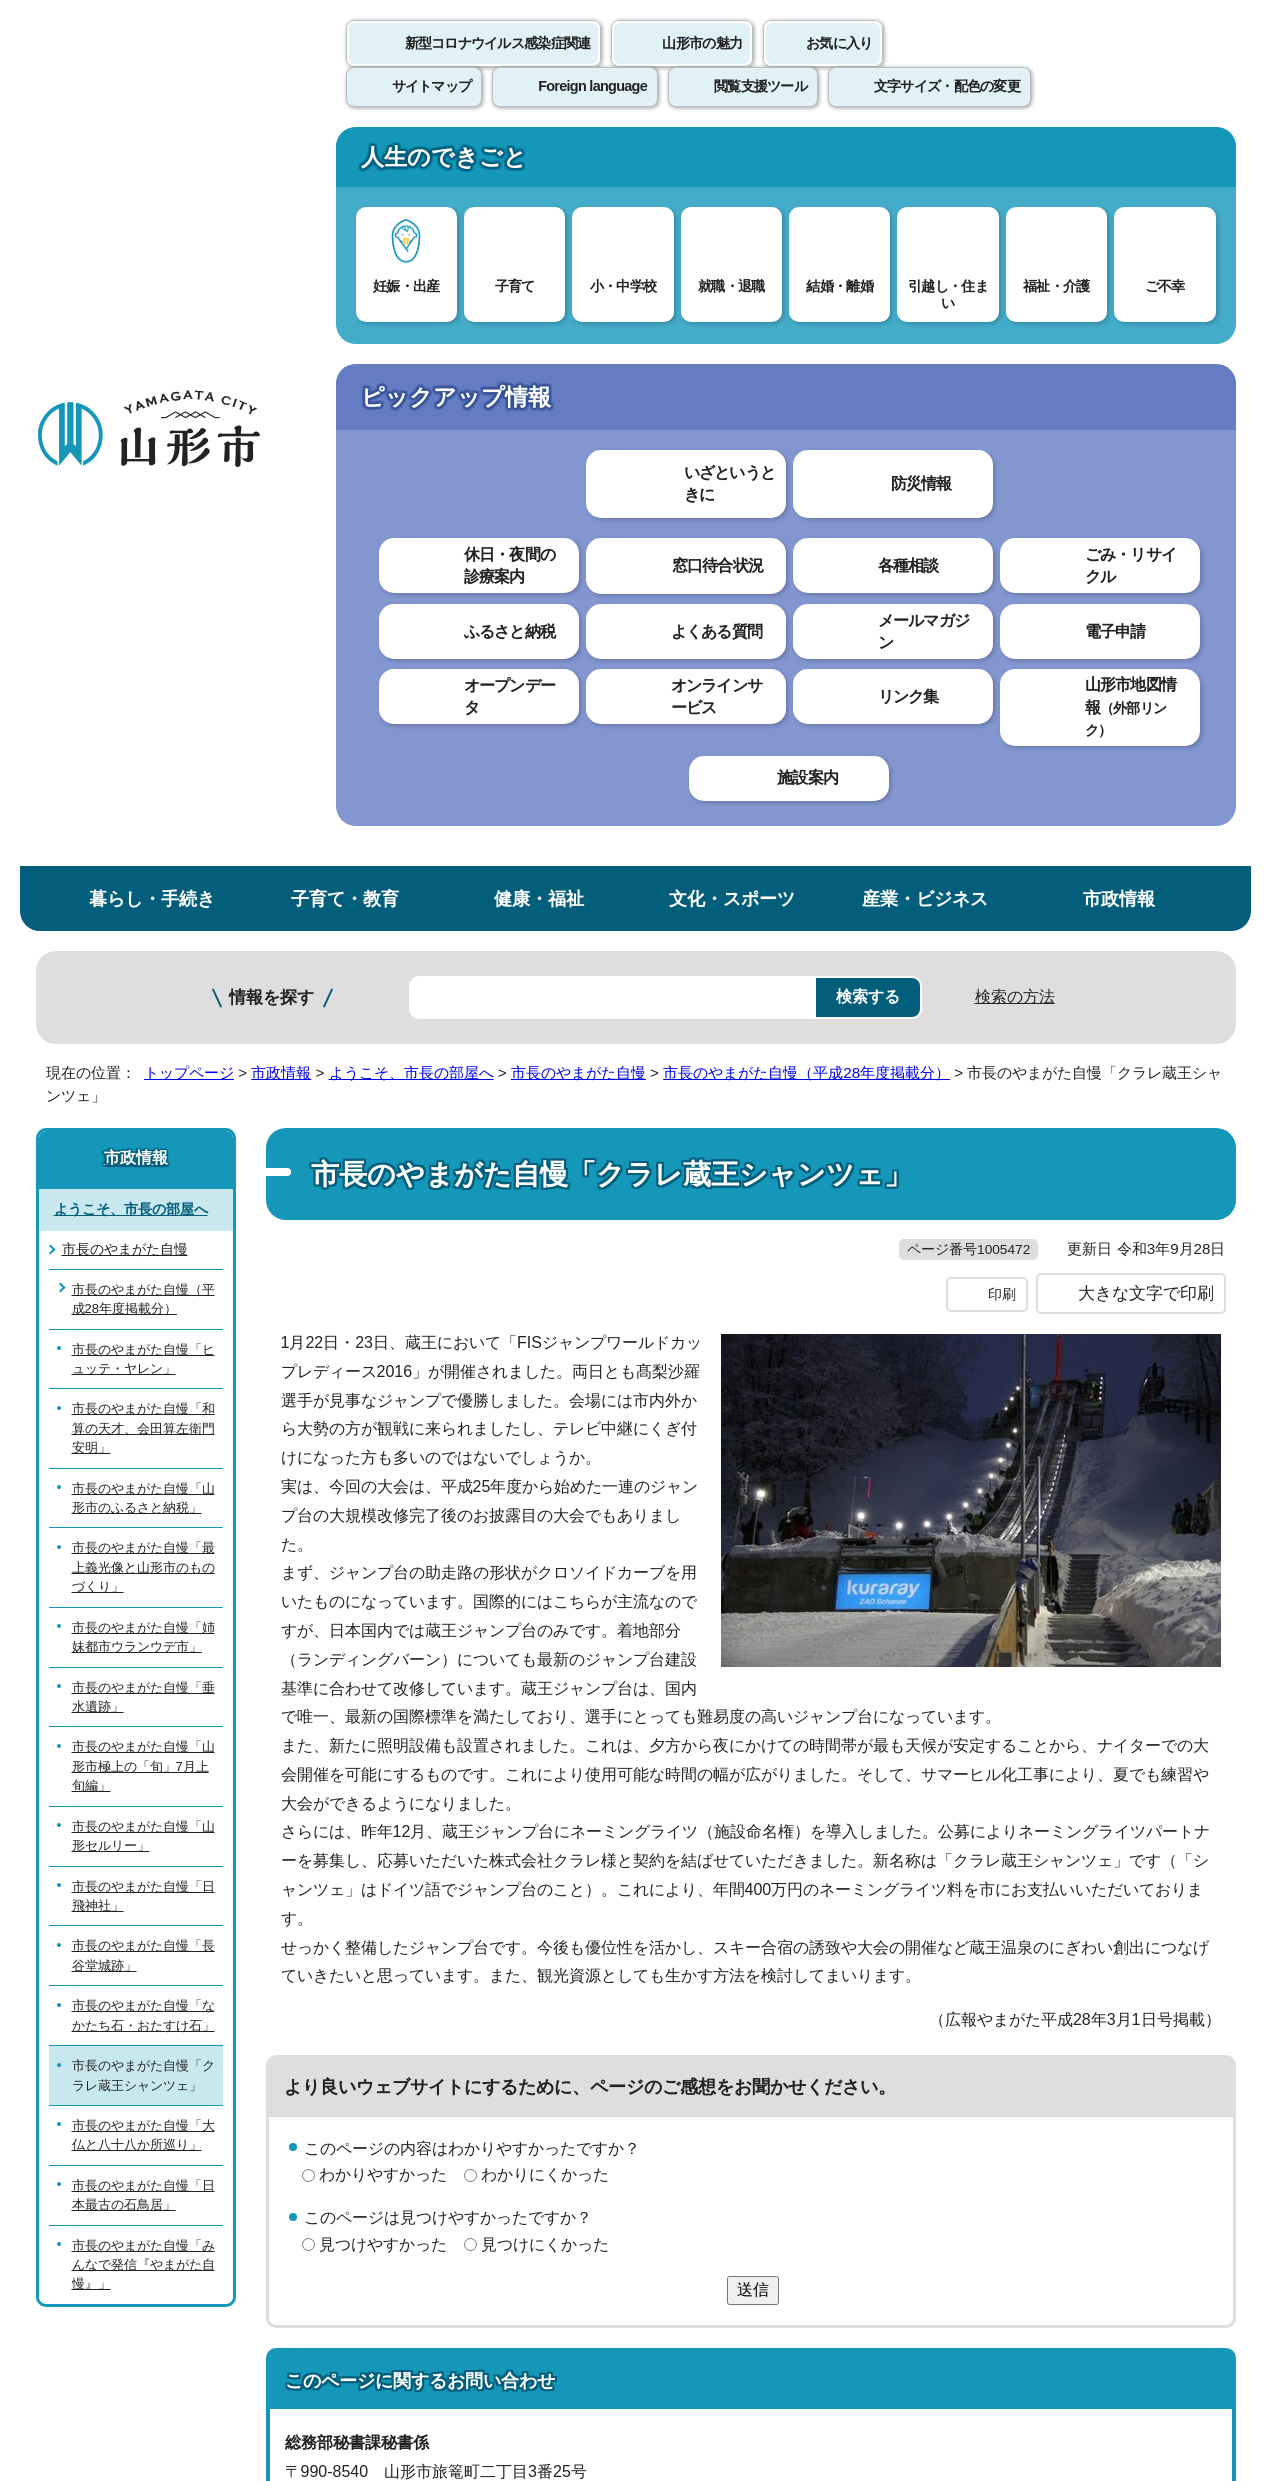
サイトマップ (853, 2015)
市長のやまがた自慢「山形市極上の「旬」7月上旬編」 (143, 1031)
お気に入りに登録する (1148, 407)
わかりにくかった (545, 1480)
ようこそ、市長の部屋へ (411, 337)
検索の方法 (1015, 261)
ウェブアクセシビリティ (657, 2015)
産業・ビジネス (925, 163)
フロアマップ (107, 2314)
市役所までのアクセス (276, 2314)
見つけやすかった (383, 1550)
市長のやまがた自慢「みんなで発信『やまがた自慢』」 (143, 1530)
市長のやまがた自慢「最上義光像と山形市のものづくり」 (143, 832)
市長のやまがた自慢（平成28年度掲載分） (806, 337)
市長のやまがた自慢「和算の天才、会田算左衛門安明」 (143, 693)
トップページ (189, 337)
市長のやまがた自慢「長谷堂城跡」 (143, 1220)
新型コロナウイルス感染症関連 (498, 65)
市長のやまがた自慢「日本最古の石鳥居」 (143, 1460)
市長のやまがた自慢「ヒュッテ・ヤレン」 (143, 623)
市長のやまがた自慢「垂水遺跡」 (143, 961)
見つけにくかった (545, 1550)
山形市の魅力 (702, 65)
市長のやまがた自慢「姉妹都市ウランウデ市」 (143, 902)
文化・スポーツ (732, 163)
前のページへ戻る (1001, 1953)
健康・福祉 (539, 163)
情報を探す (271, 262)
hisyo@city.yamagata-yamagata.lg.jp (447, 1864)
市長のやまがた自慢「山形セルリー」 (143, 1101)
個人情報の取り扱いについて (406, 2015)
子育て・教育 (345, 163)
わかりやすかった (383, 1480)
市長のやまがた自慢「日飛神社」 (143, 1160)
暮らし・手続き (152, 163)
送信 (753, 1595)
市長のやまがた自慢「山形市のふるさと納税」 (143, 763)
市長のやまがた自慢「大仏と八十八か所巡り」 (143, 1400)
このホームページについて (147, 2015)
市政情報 (1119, 163)
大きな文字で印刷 (1146, 599)
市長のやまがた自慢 (578, 337)
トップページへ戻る (1168, 1953)
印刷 (1002, 600)
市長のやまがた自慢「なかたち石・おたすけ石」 (143, 1280)
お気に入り (839, 65)
